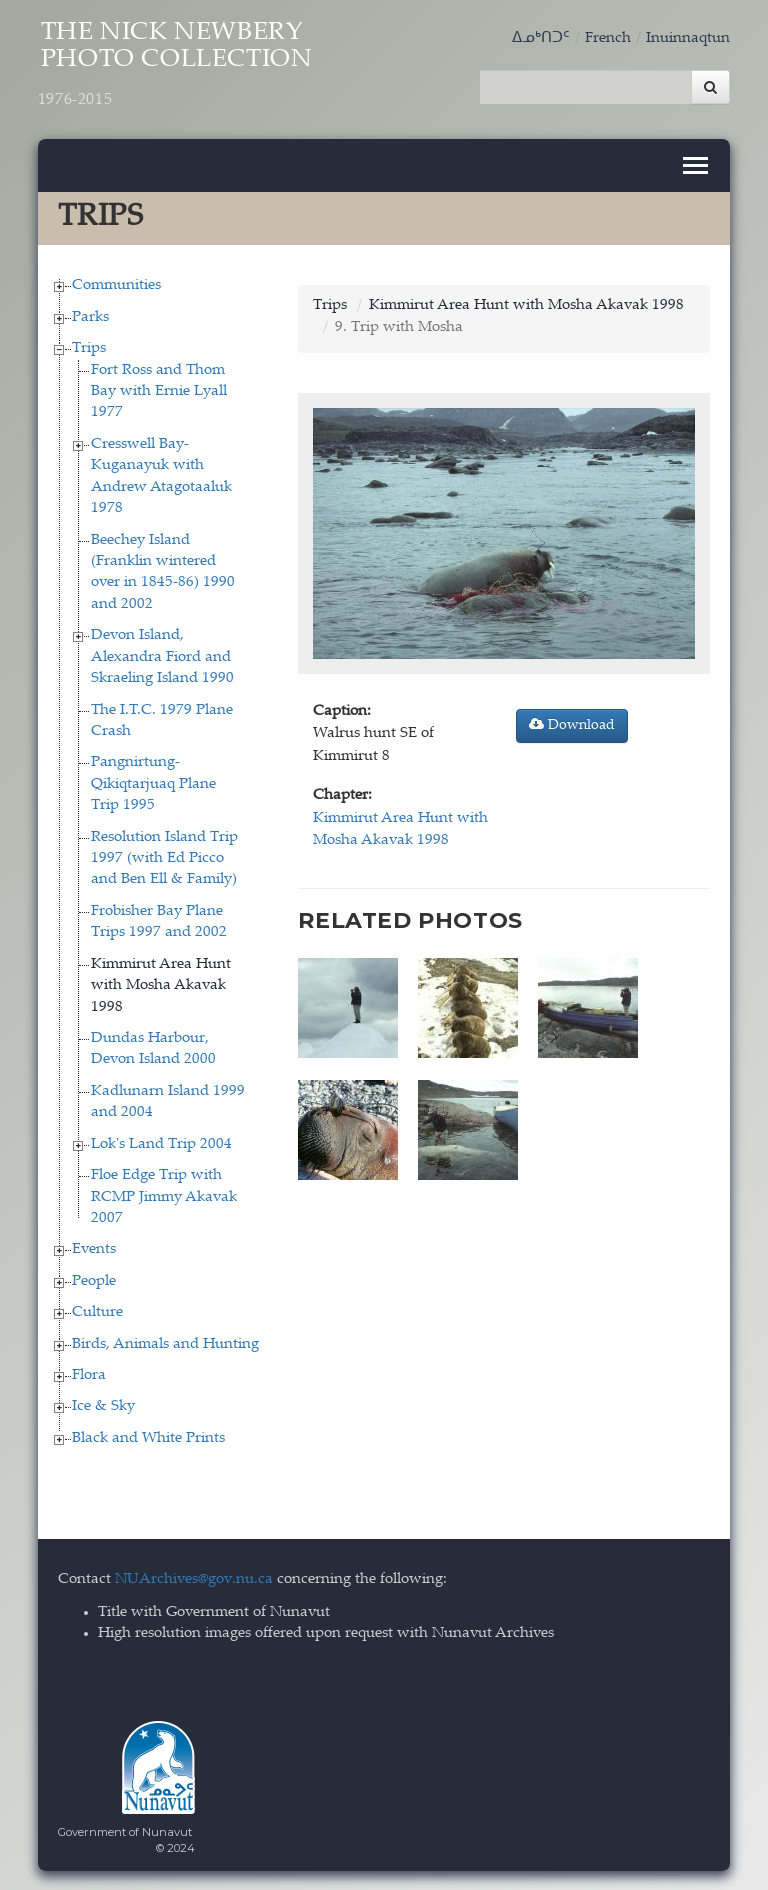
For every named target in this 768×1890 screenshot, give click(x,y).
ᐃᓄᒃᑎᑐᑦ (541, 38)
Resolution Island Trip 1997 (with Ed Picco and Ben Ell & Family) (164, 857)
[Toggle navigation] (695, 164)
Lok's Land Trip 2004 (161, 1142)
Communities (116, 284)
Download (572, 723)
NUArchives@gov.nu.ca (194, 1578)
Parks (90, 315)
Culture (97, 1311)
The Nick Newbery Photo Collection (180, 67)
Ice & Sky (103, 1405)
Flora (89, 1374)
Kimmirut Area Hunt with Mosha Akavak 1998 (161, 984)
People (94, 1279)
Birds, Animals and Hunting (165, 1342)
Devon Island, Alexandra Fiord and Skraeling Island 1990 (162, 656)
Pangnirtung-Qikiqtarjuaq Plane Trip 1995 (153, 783)
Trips (89, 347)
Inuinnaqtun (688, 38)
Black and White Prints (148, 1436)
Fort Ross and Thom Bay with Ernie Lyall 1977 (159, 390)
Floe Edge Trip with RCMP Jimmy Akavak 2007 (164, 1196)
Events (94, 1248)
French (608, 38)
